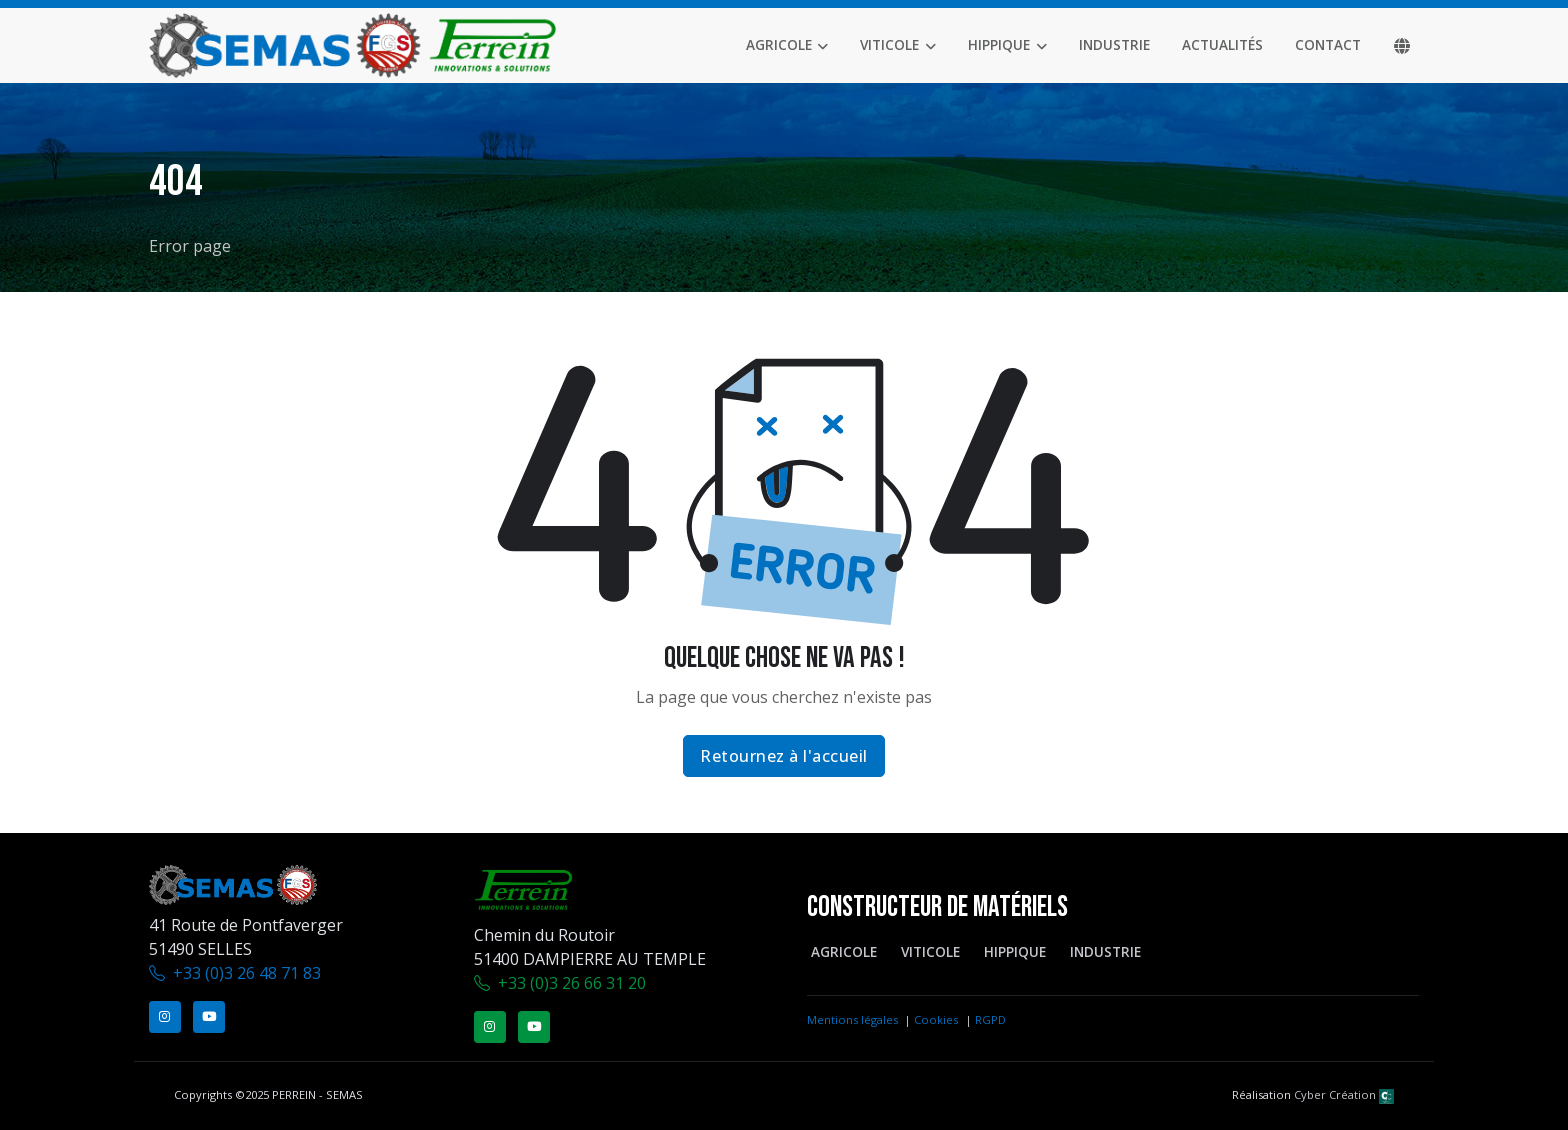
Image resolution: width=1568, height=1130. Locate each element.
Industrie (1114, 44)
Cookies (936, 1019)
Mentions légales (852, 1019)
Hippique (999, 44)
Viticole (889, 44)
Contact (1328, 44)
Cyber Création (1344, 1094)
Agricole (779, 44)
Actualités (1222, 44)
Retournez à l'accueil (784, 756)
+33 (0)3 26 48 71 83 (247, 973)
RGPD (990, 1019)
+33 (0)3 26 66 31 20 (572, 983)
